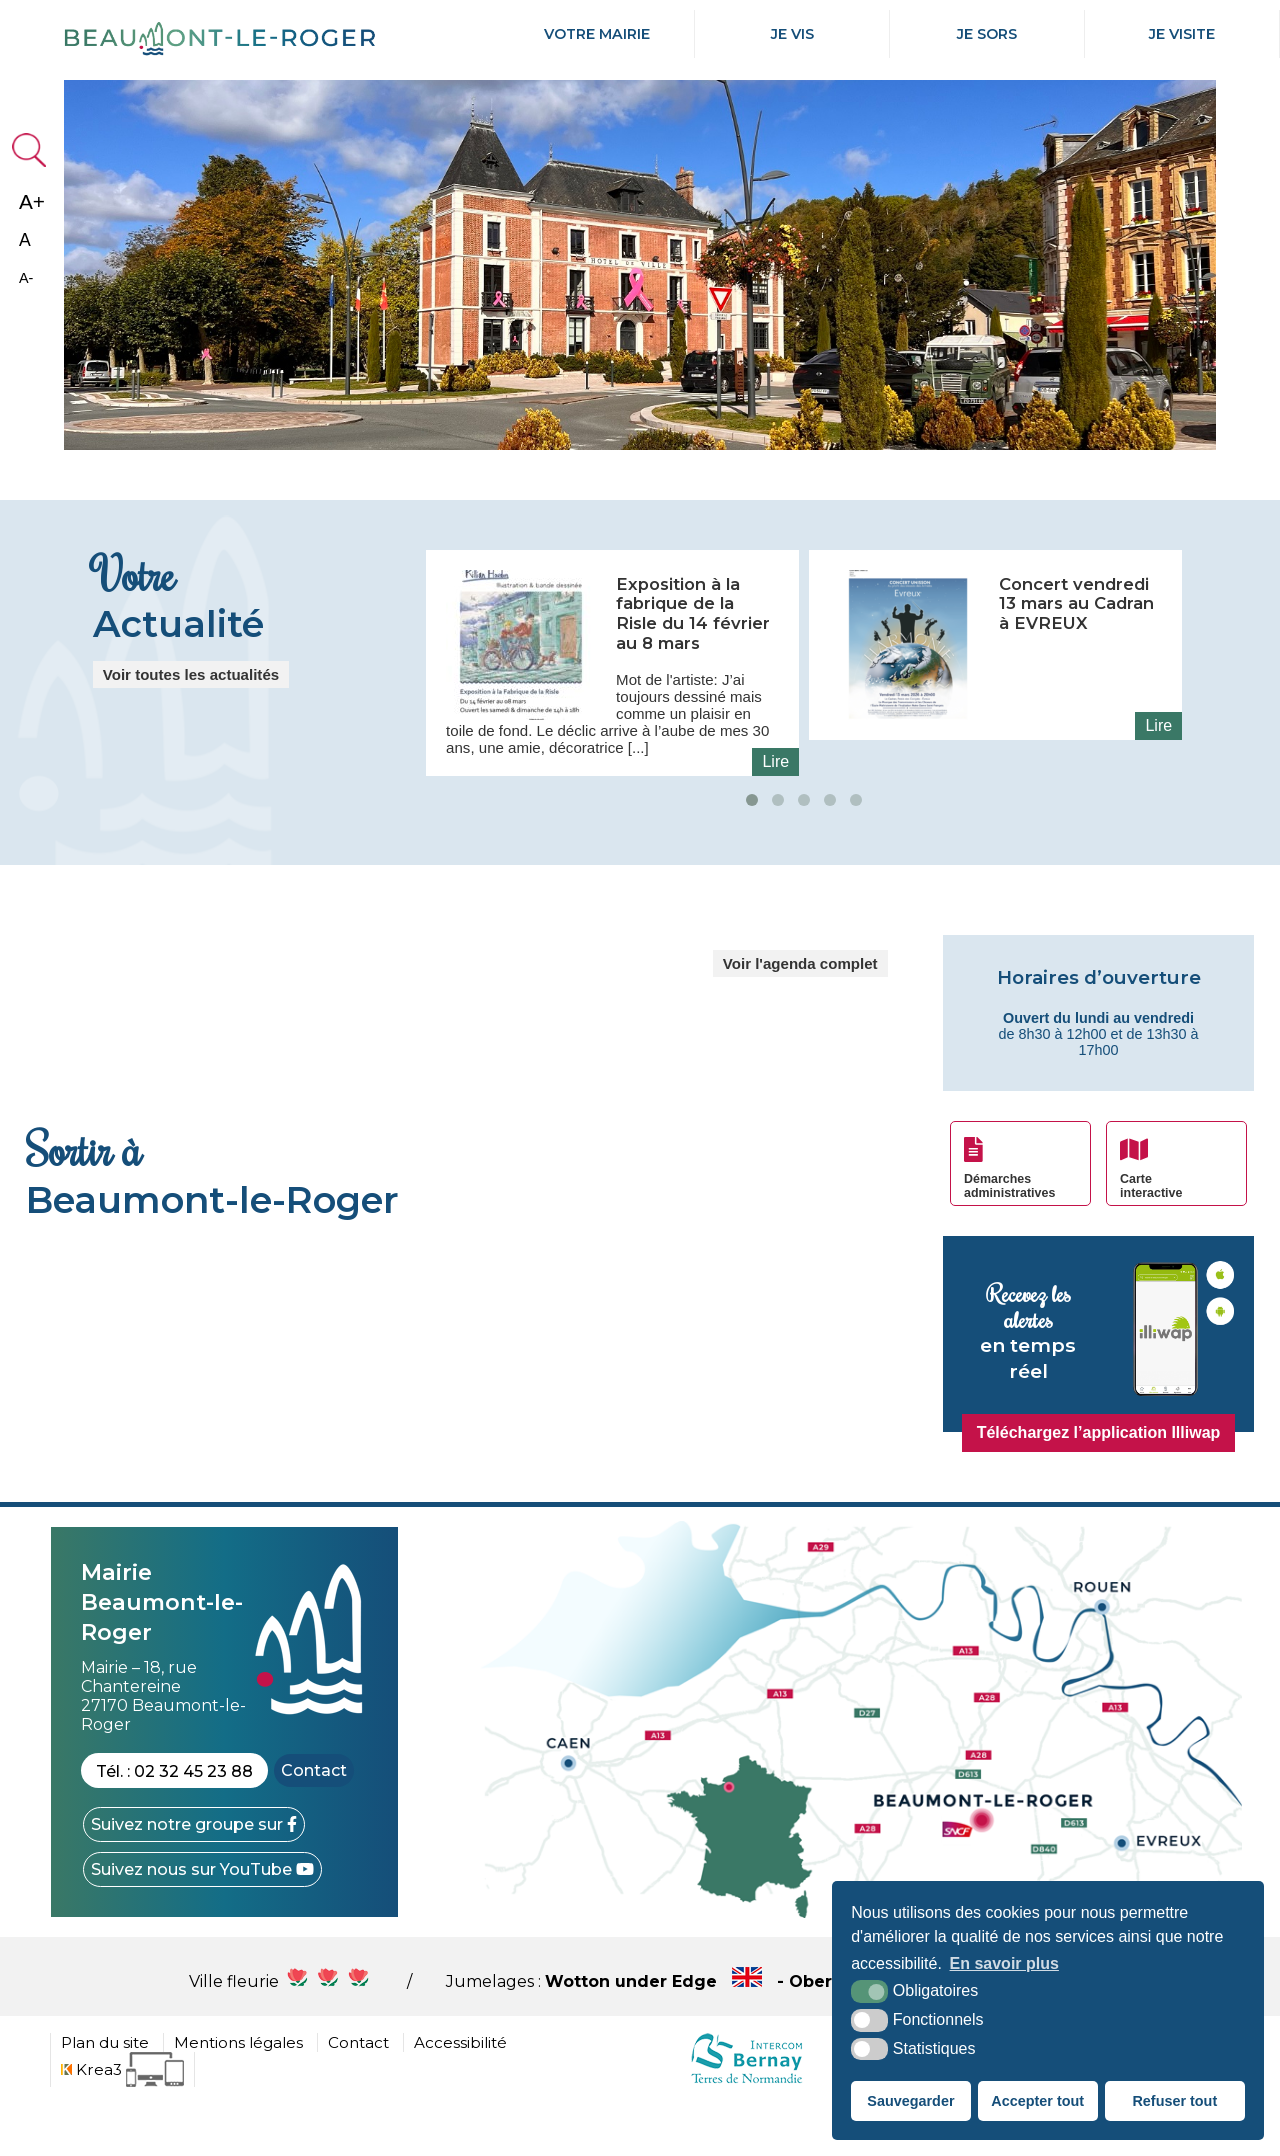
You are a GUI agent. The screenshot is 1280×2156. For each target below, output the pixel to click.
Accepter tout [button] (1037, 2101)
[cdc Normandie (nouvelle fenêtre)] (746, 2134)
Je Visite (1182, 34)
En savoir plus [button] (1004, 1963)
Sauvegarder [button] (910, 2101)
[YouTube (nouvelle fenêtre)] (202, 1921)
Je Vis (792, 34)
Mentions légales (238, 2094)
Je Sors (987, 34)
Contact (314, 1822)
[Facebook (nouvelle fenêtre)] (194, 1876)
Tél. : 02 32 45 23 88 (174, 1823)
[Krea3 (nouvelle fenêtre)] (122, 2121)
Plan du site (105, 2094)
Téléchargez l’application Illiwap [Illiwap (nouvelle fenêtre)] (1099, 1484)
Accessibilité (460, 2094)
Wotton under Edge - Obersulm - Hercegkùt (818, 2033)
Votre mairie (597, 34)
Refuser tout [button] (1174, 2101)
